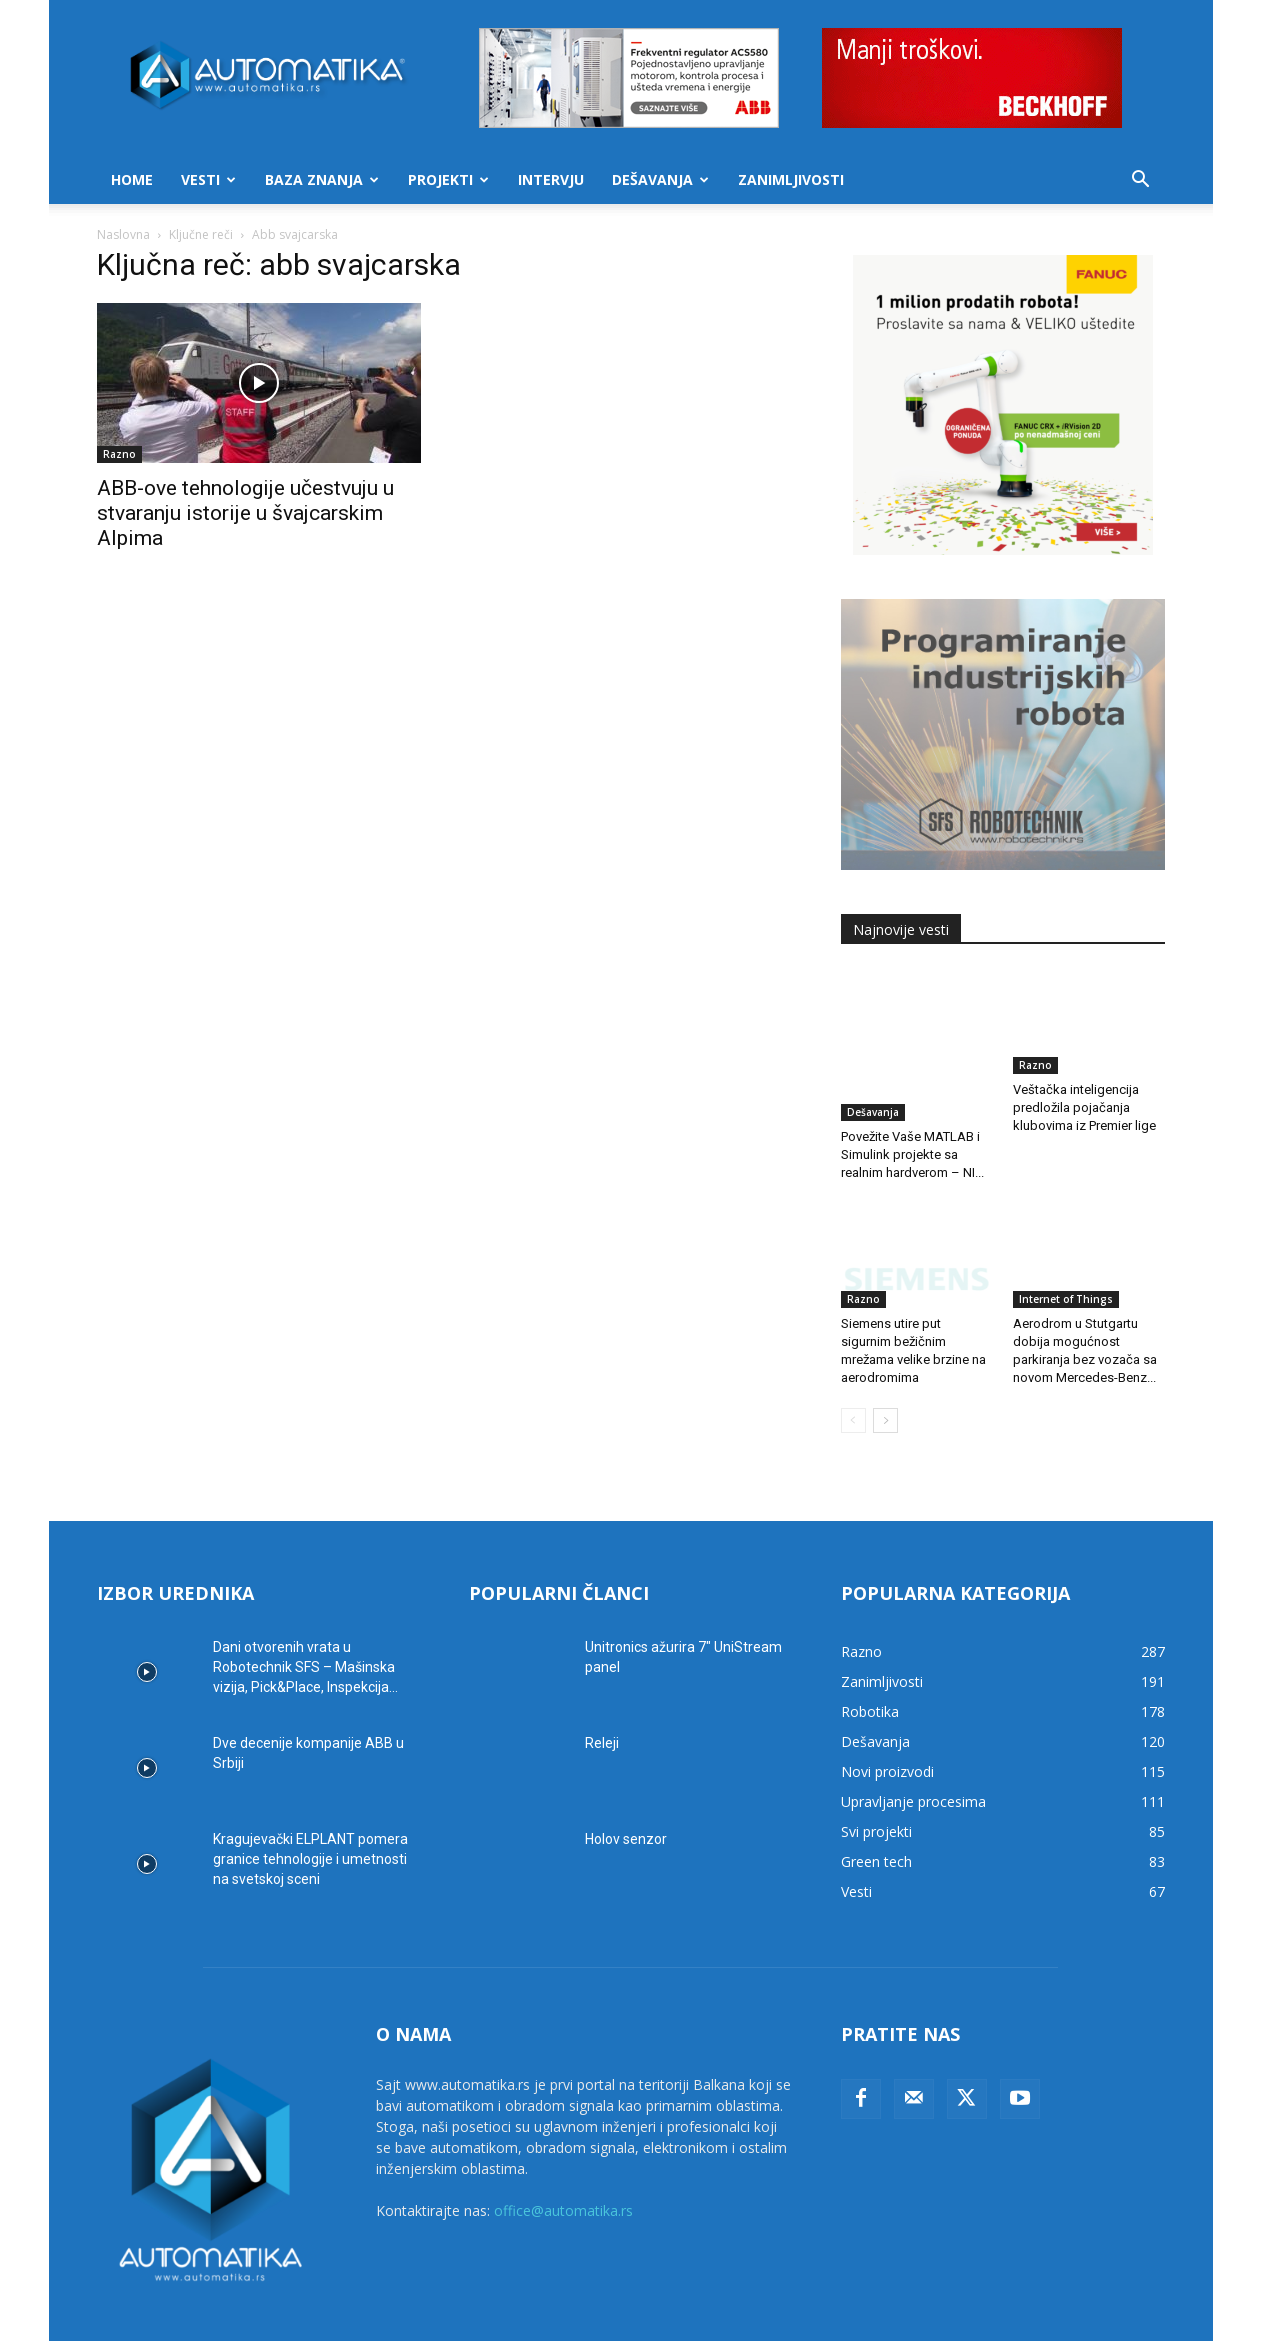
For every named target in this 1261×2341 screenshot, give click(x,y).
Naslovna (123, 234)
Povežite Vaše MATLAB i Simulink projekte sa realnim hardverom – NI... (912, 1107)
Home (132, 179)
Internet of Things (1066, 1252)
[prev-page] (853, 1373)
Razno (119, 454)
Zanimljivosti (791, 179)
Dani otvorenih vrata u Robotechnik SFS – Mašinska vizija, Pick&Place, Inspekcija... (305, 1620)
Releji (602, 1696)
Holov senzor (626, 1792)
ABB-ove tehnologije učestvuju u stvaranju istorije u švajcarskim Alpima (245, 513)
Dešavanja (660, 179)
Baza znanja (322, 179)
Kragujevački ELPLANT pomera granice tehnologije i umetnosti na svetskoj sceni (310, 1812)
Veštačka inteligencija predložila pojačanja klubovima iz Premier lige (1084, 1107)
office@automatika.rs (563, 2163)
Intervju (551, 179)
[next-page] (885, 1373)
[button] (1141, 181)
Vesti (208, 179)
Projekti (448, 179)
